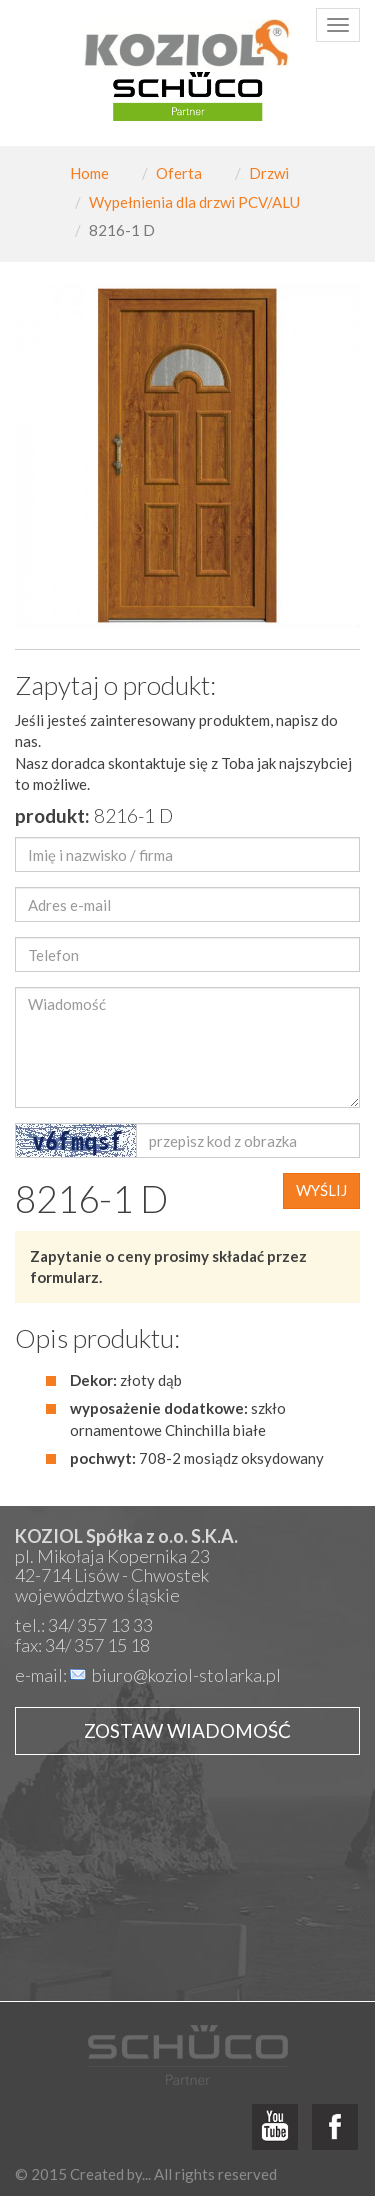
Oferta (179, 173)
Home (89, 173)
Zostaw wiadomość (187, 1730)
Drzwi (269, 173)
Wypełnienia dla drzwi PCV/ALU (194, 202)
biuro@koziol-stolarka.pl (186, 1675)
